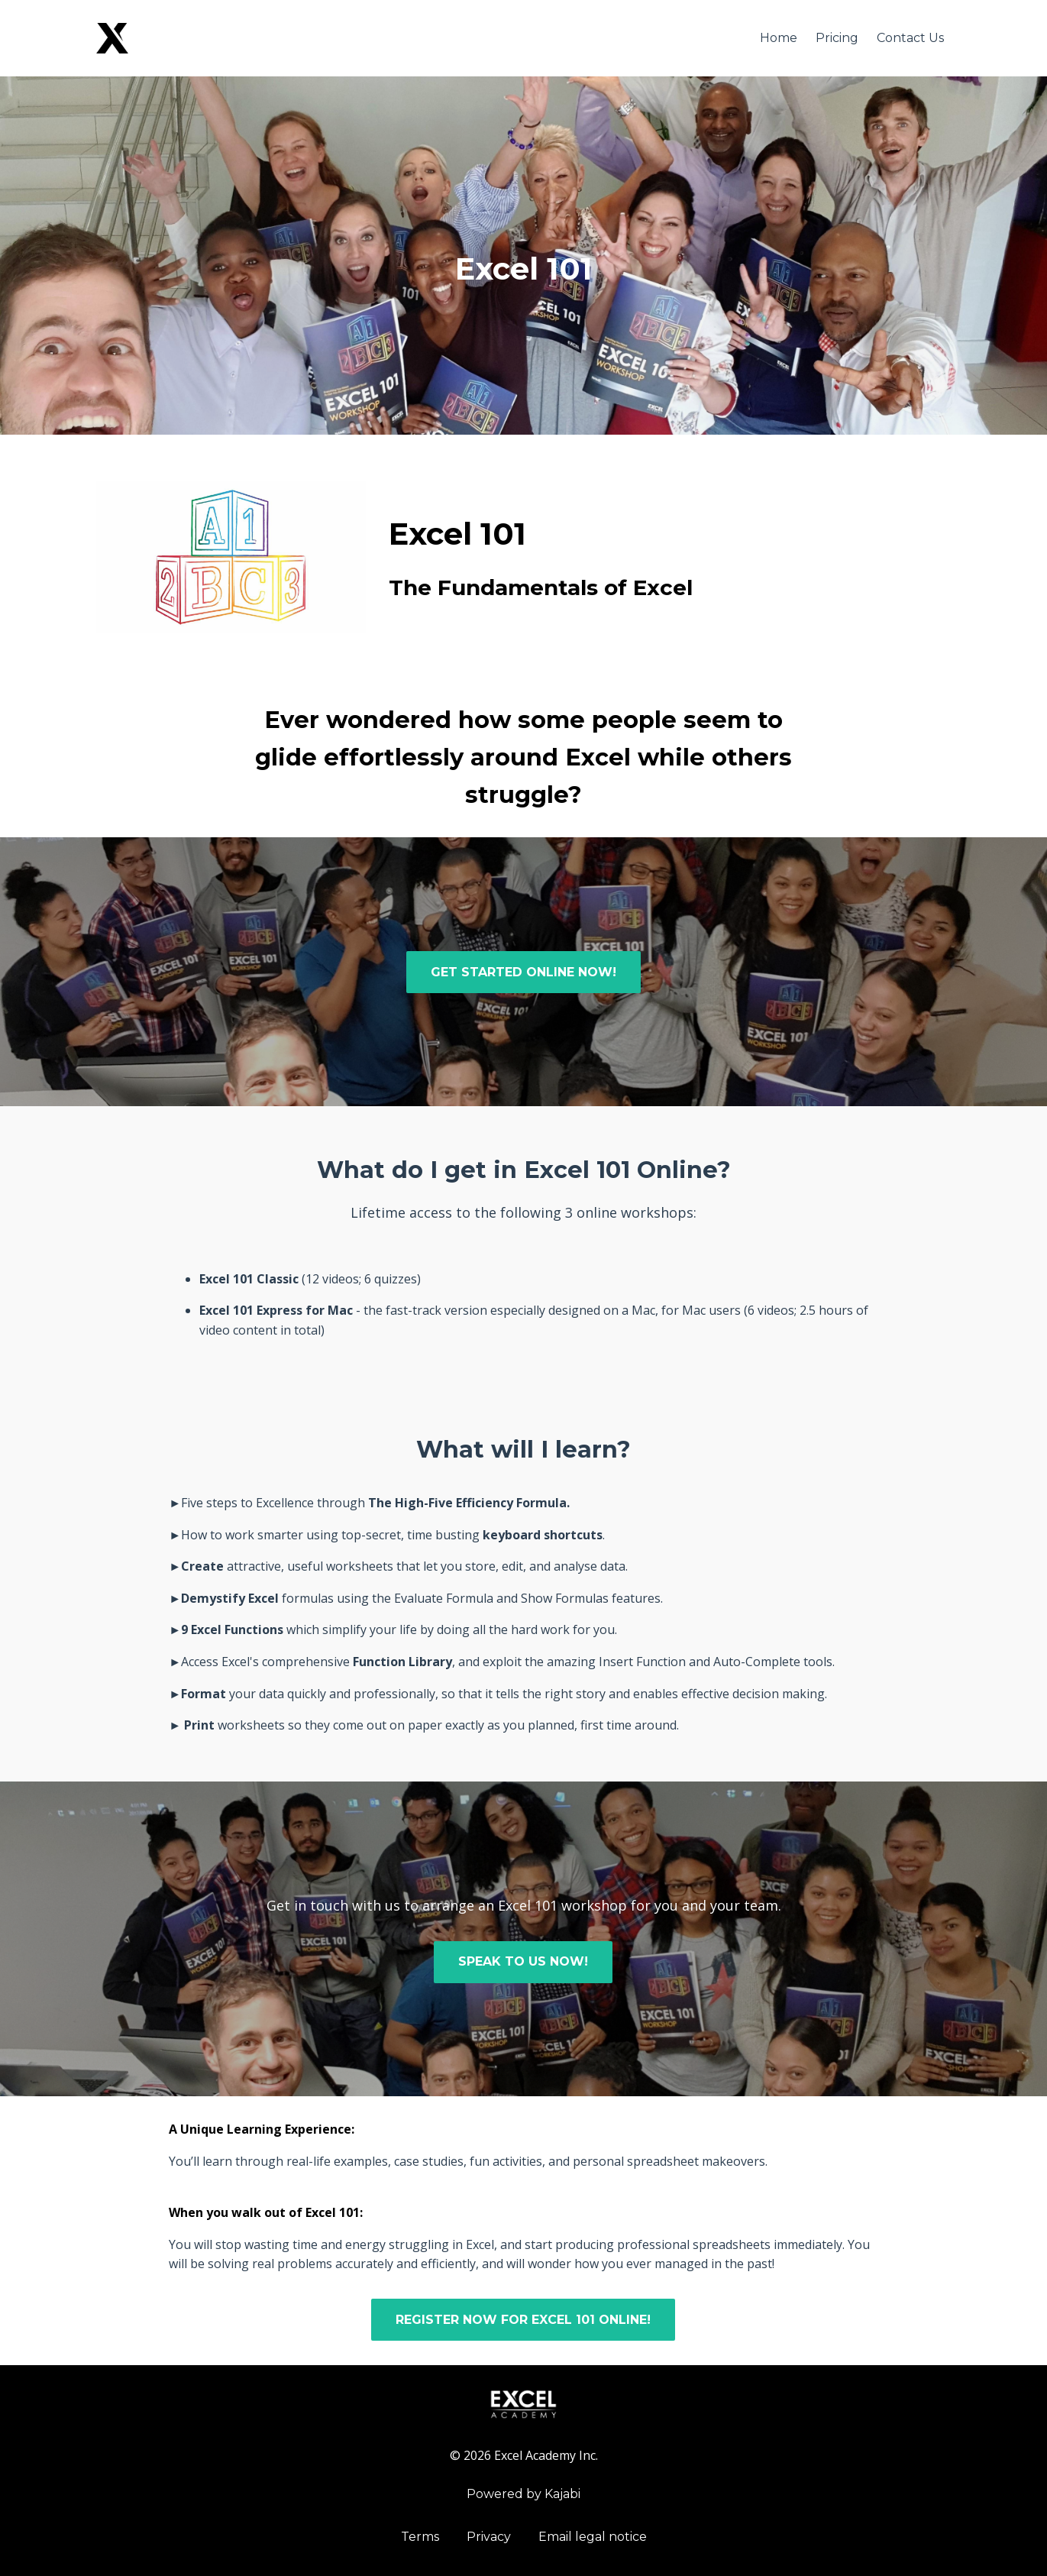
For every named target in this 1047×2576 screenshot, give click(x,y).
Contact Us (910, 38)
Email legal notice (592, 2536)
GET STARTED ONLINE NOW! (523, 972)
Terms (420, 2536)
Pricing (837, 38)
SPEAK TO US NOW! (523, 1961)
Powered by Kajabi (523, 2494)
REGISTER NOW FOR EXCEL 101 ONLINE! (523, 2319)
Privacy (489, 2536)
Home (778, 38)
